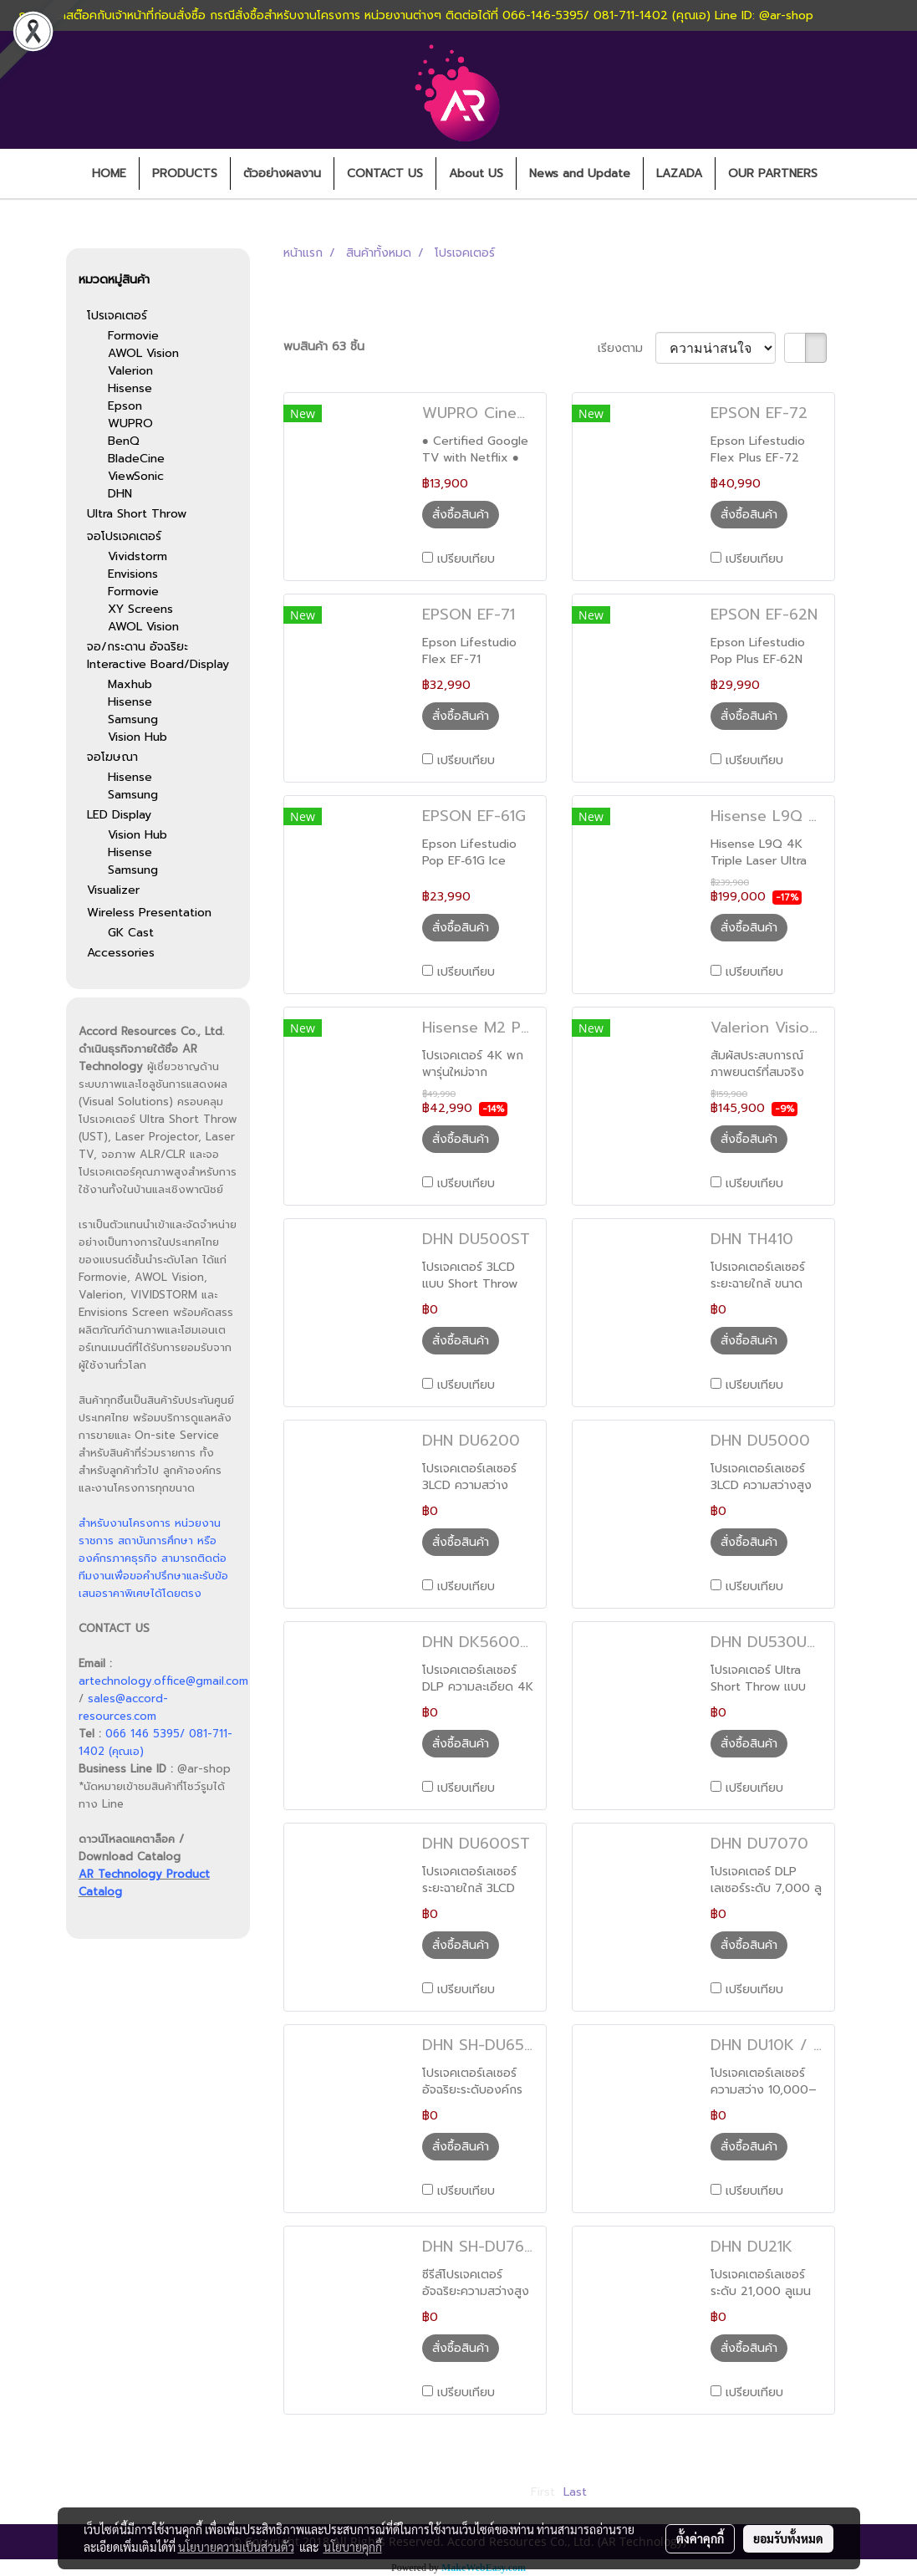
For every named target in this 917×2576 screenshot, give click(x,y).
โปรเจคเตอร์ (117, 315)
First (543, 2492)
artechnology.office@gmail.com (163, 1681)
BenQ (124, 441)
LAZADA (679, 173)
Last (575, 2492)
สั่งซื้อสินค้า (460, 514)
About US (476, 173)
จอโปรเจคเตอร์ (124, 536)
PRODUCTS (184, 173)
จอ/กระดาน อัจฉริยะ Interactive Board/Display (158, 655)
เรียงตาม (626, 348)
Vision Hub (137, 737)
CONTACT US (385, 173)
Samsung (133, 719)
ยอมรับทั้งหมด (788, 2538)
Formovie (133, 335)
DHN (120, 493)
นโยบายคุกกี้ (352, 2546)
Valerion (130, 371)
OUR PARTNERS (773, 173)
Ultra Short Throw (136, 514)
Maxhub (130, 684)
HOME (109, 173)
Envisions (133, 574)
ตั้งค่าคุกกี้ (700, 2538)
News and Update (579, 173)
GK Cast (131, 932)
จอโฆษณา (112, 757)
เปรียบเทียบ (466, 559)
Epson (125, 406)
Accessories (121, 953)
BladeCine (136, 458)
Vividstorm (137, 556)
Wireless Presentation (149, 912)
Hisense (130, 388)
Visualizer (113, 890)
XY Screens (140, 609)
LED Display (119, 815)
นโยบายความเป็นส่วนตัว (236, 2546)
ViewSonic (136, 476)
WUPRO (130, 423)
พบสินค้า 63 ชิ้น (323, 346)
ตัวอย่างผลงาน (282, 173)
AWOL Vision (143, 353)
